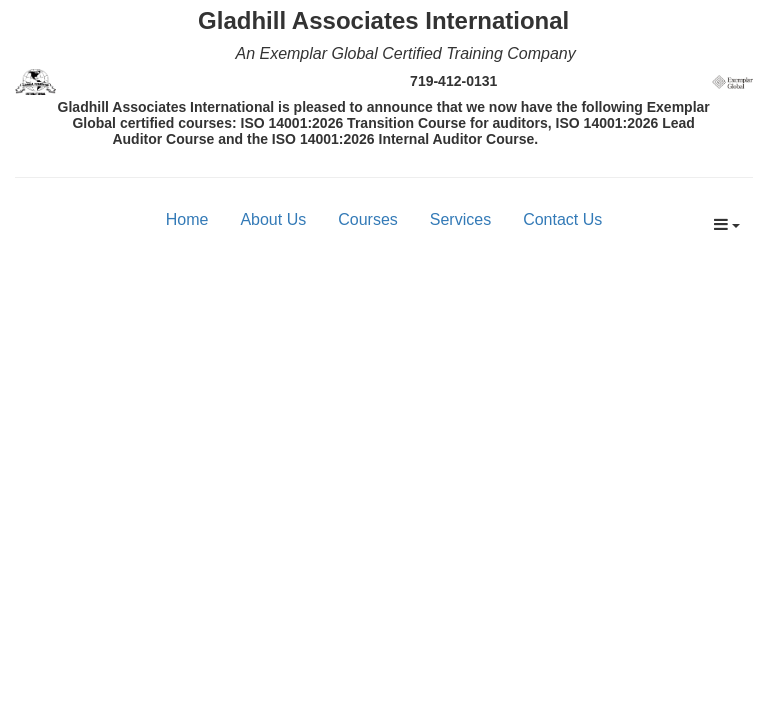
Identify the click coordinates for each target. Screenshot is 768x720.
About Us (273, 219)
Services (460, 219)
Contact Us (562, 219)
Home (187, 219)
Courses (368, 219)
